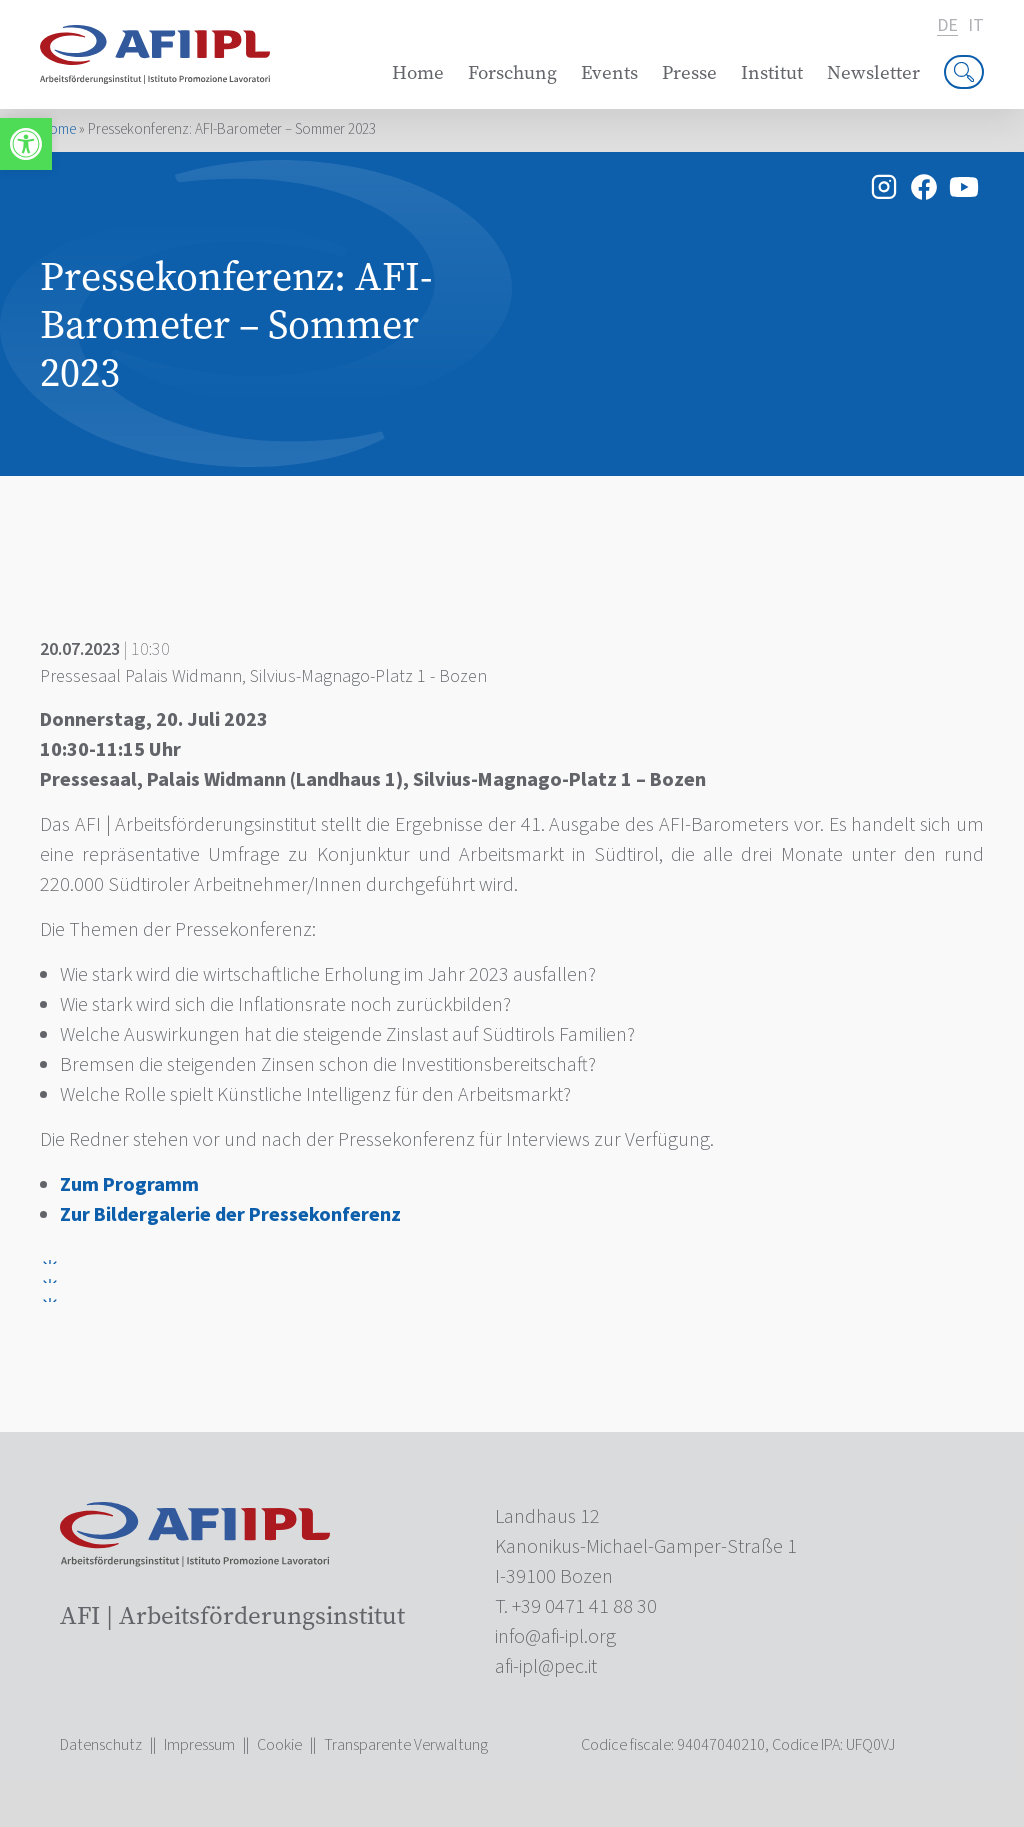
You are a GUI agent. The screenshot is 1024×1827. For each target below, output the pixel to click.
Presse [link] (689, 72)
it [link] (976, 26)
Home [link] (418, 72)
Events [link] (609, 72)
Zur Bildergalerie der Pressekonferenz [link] (230, 1215)
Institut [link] (772, 72)
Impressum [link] (199, 1745)
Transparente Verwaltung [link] (406, 1745)
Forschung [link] (512, 72)
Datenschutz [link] (101, 1745)
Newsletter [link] (873, 72)
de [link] (947, 26)
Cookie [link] (279, 1745)
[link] (26, 144)
